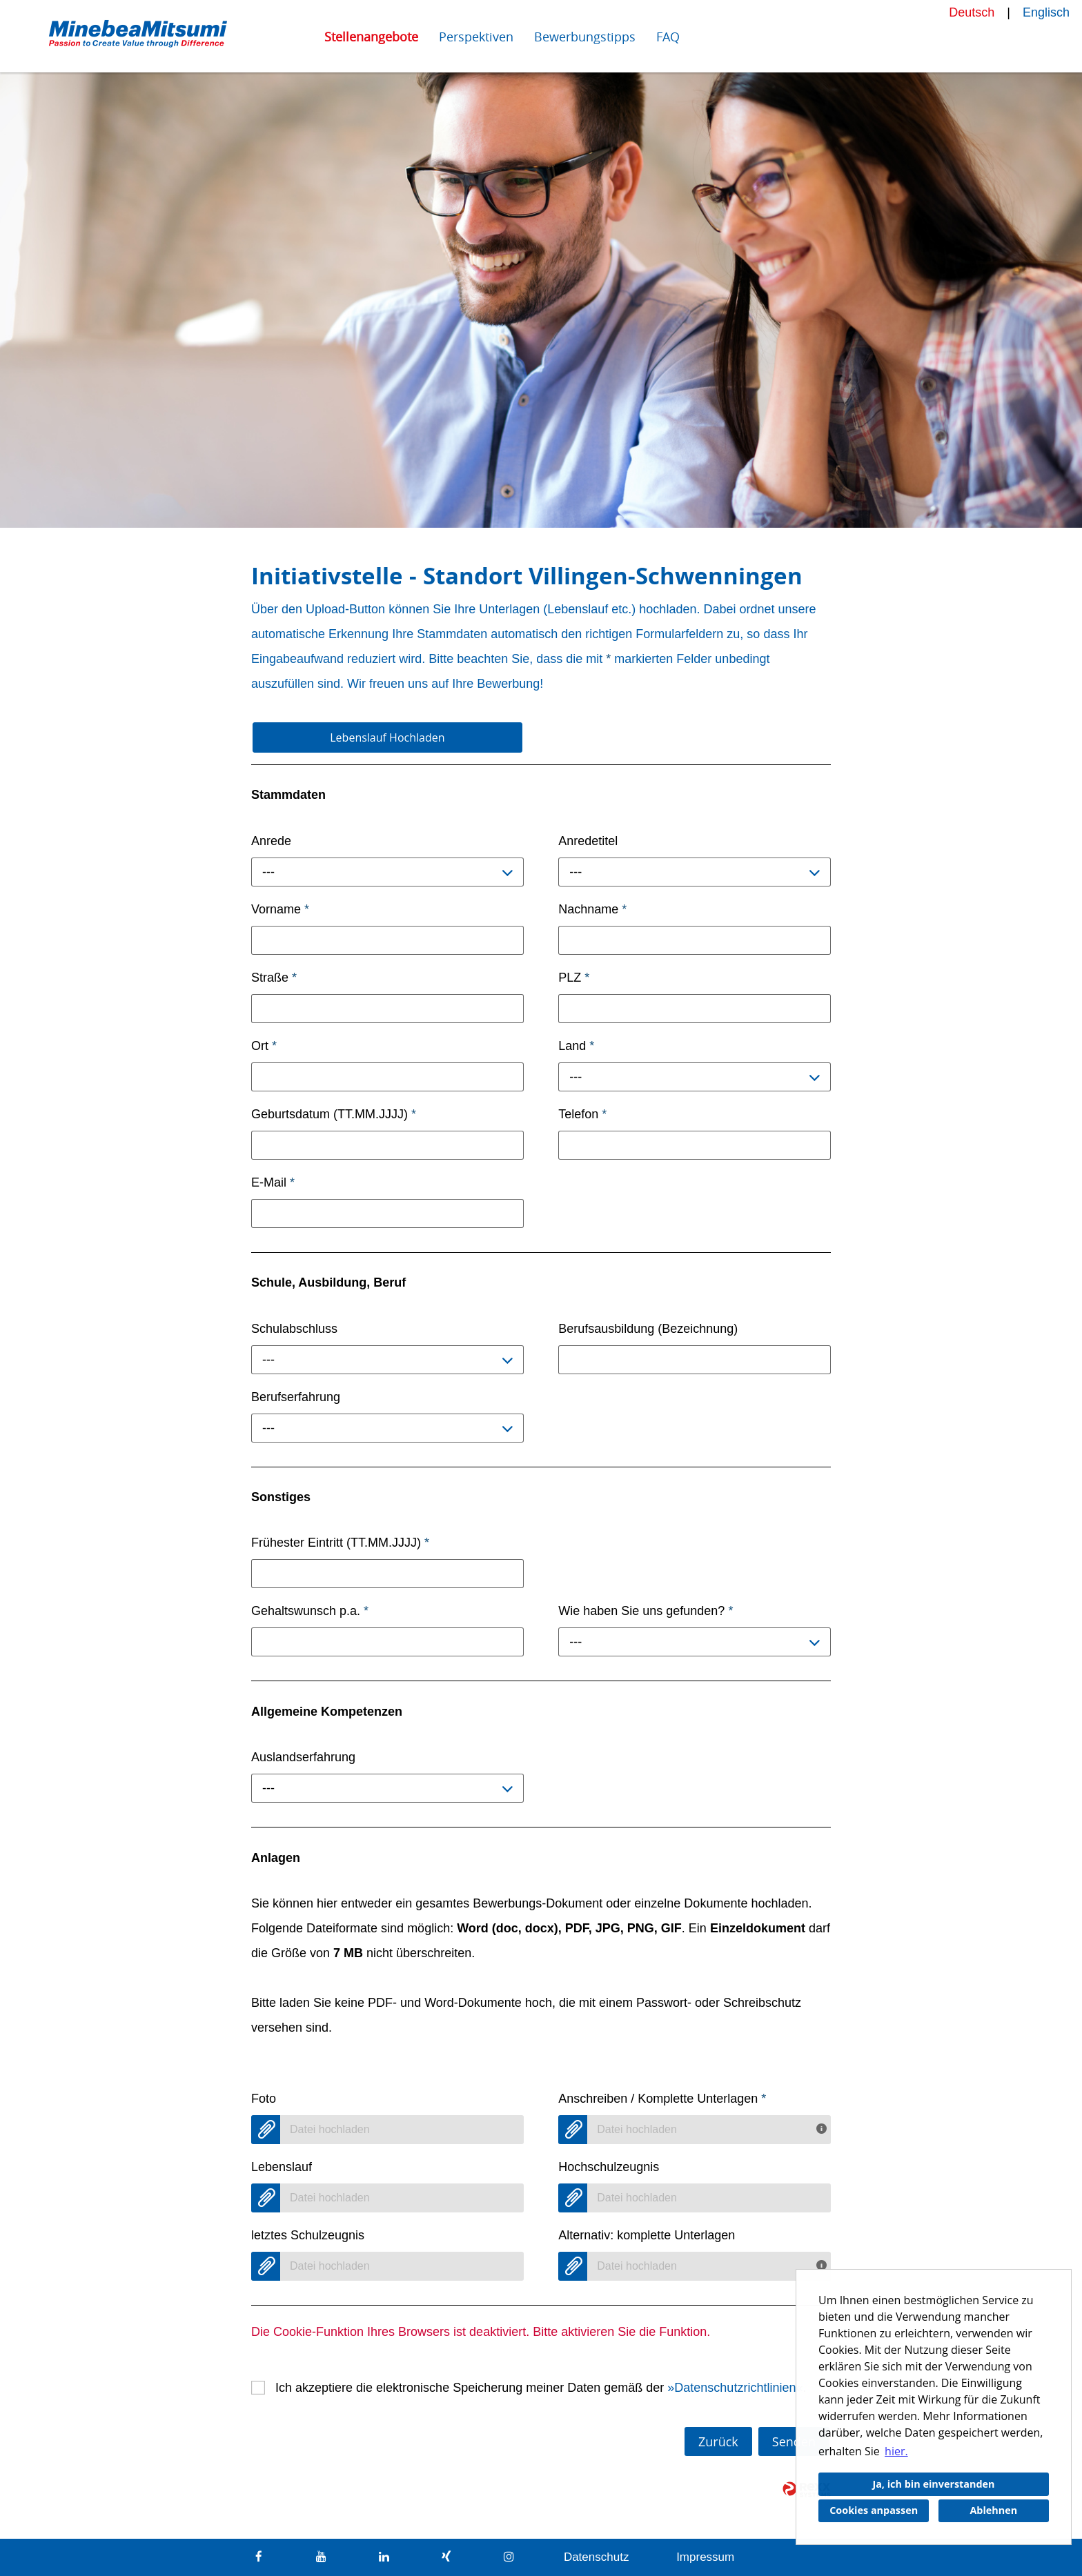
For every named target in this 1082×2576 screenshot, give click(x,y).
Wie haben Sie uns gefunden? (645, 1611)
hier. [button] (896, 2451)
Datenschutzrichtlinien (735, 2388)
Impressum (705, 2557)
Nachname (592, 909)
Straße (274, 977)
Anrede (271, 841)
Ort (264, 1046)
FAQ (668, 36)
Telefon (582, 1114)
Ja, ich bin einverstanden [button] (933, 2483)
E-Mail (273, 1182)
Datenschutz (596, 2557)
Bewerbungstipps (585, 36)
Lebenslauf (281, 2167)
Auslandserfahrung (303, 1757)
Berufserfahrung (295, 1397)
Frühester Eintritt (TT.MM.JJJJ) (340, 1542)
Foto (263, 2099)
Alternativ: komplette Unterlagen (646, 2235)
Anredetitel (588, 841)
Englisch (1046, 12)
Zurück (718, 2441)
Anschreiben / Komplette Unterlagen (662, 2099)
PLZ (573, 977)
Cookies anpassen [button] (873, 2510)
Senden (794, 2441)
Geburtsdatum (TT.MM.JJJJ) (333, 1114)
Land (576, 1046)
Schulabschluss (294, 1329)
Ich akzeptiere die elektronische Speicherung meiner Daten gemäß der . (540, 2388)
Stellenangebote (371, 36)
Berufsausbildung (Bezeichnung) (648, 1329)
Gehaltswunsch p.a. (309, 1611)
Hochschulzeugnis (608, 2167)
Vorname (280, 909)
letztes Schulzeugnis (307, 2235)
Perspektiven (476, 36)
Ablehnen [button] (993, 2510)
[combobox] (387, 872)
